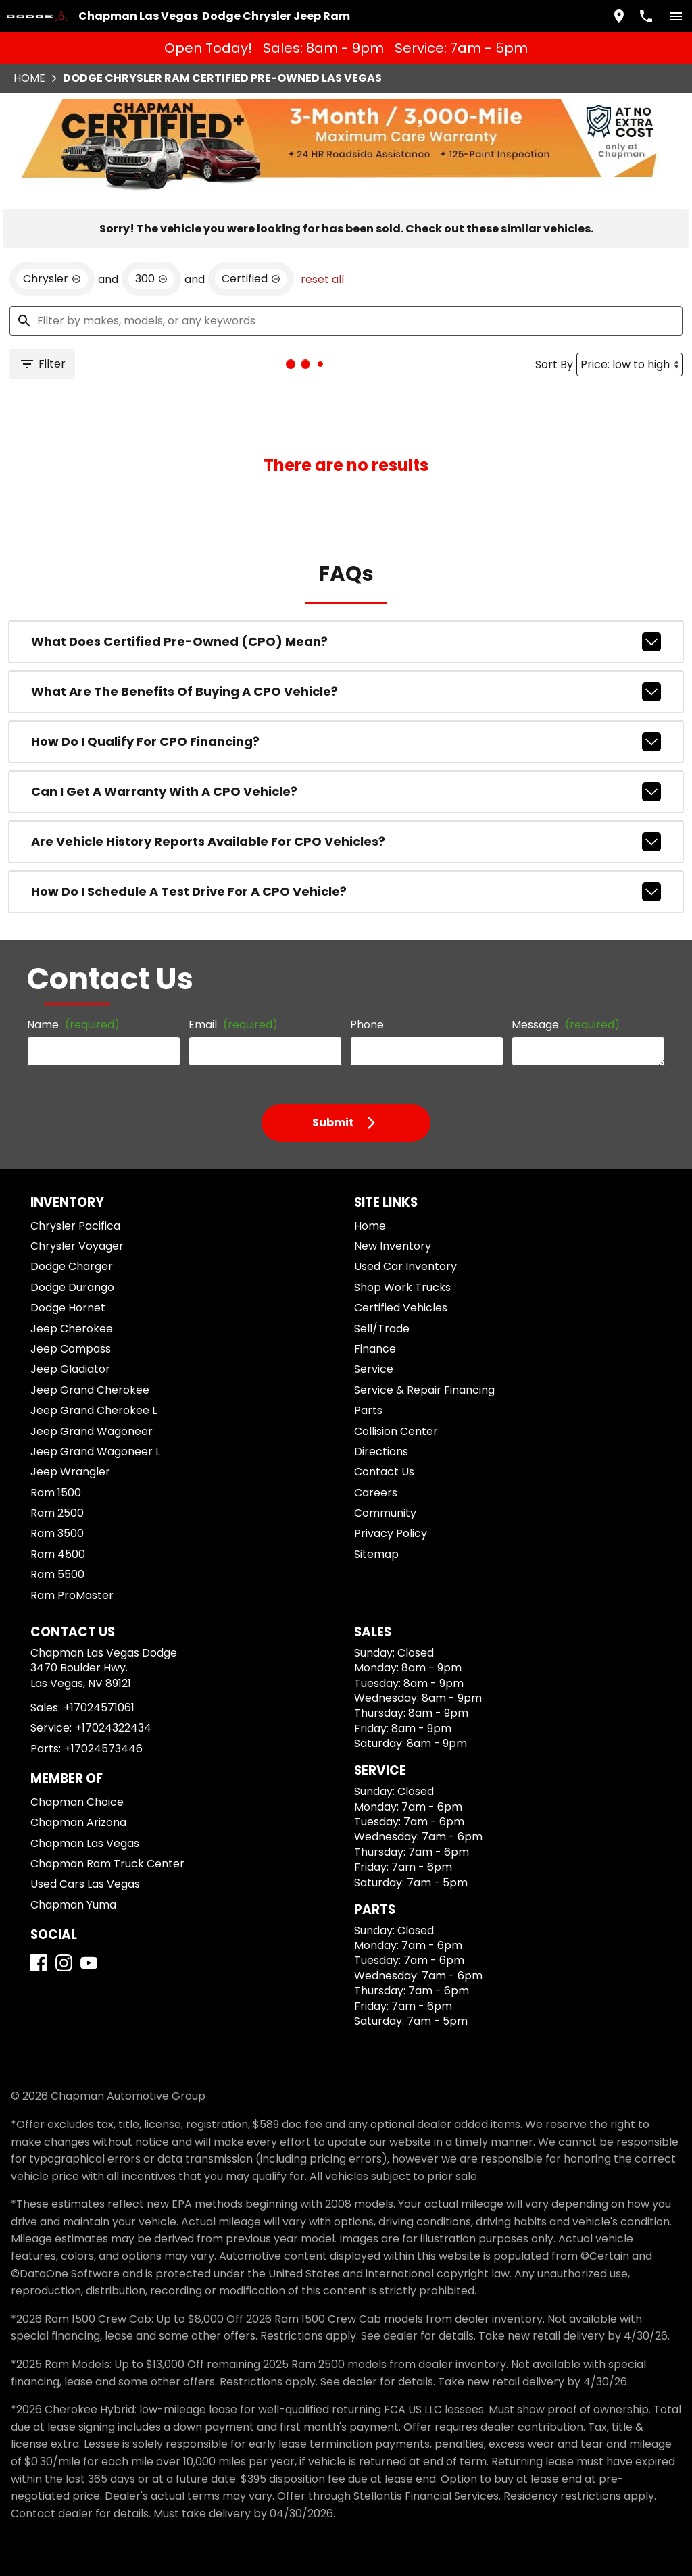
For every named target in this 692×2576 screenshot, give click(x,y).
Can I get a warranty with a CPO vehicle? (346, 791)
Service (373, 1369)
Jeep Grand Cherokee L (93, 1410)
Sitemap (376, 1554)
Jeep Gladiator (70, 1369)
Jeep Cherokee (71, 1328)
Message (566, 1024)
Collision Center (396, 1431)
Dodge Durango (72, 1287)
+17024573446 (103, 1749)
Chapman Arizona (78, 1822)
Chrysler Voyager (77, 1246)
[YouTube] (89, 1963)
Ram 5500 (57, 1574)
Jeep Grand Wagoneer (91, 1431)
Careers (375, 1492)
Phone (367, 1024)
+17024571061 (99, 1707)
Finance (375, 1349)
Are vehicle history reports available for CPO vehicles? (346, 841)
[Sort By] (629, 364)
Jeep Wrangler (70, 1472)
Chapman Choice (77, 1802)
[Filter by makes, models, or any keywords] (346, 321)
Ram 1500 (55, 1492)
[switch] (676, 16)
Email (233, 1024)
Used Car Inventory (405, 1266)
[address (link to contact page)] (619, 16)
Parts (368, 1410)
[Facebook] (39, 1963)
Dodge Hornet (67, 1307)
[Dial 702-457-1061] (646, 16)
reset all (322, 279)
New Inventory (392, 1246)
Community (385, 1513)
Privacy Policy (390, 1533)
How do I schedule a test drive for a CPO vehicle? (346, 891)
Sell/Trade (382, 1328)
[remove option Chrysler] (52, 279)
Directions (381, 1451)
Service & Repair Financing (424, 1390)
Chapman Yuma (73, 1905)
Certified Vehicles (400, 1307)
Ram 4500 (57, 1554)
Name (73, 1024)
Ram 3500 (57, 1533)
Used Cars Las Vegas (85, 1884)
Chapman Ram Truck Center (107, 1863)
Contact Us (384, 1472)
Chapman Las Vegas (84, 1843)
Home (29, 78)
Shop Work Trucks (402, 1287)
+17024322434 (113, 1728)
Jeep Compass (70, 1349)
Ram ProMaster (72, 1595)
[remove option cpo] (251, 279)
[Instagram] (64, 1963)
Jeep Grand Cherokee (89, 1390)
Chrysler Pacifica (75, 1226)
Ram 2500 (57, 1513)
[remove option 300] (151, 279)
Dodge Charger (71, 1266)
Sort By (554, 364)
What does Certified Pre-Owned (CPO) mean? (346, 641)
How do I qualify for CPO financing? (346, 741)
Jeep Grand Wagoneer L (95, 1451)
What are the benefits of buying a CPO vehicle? (346, 691)
